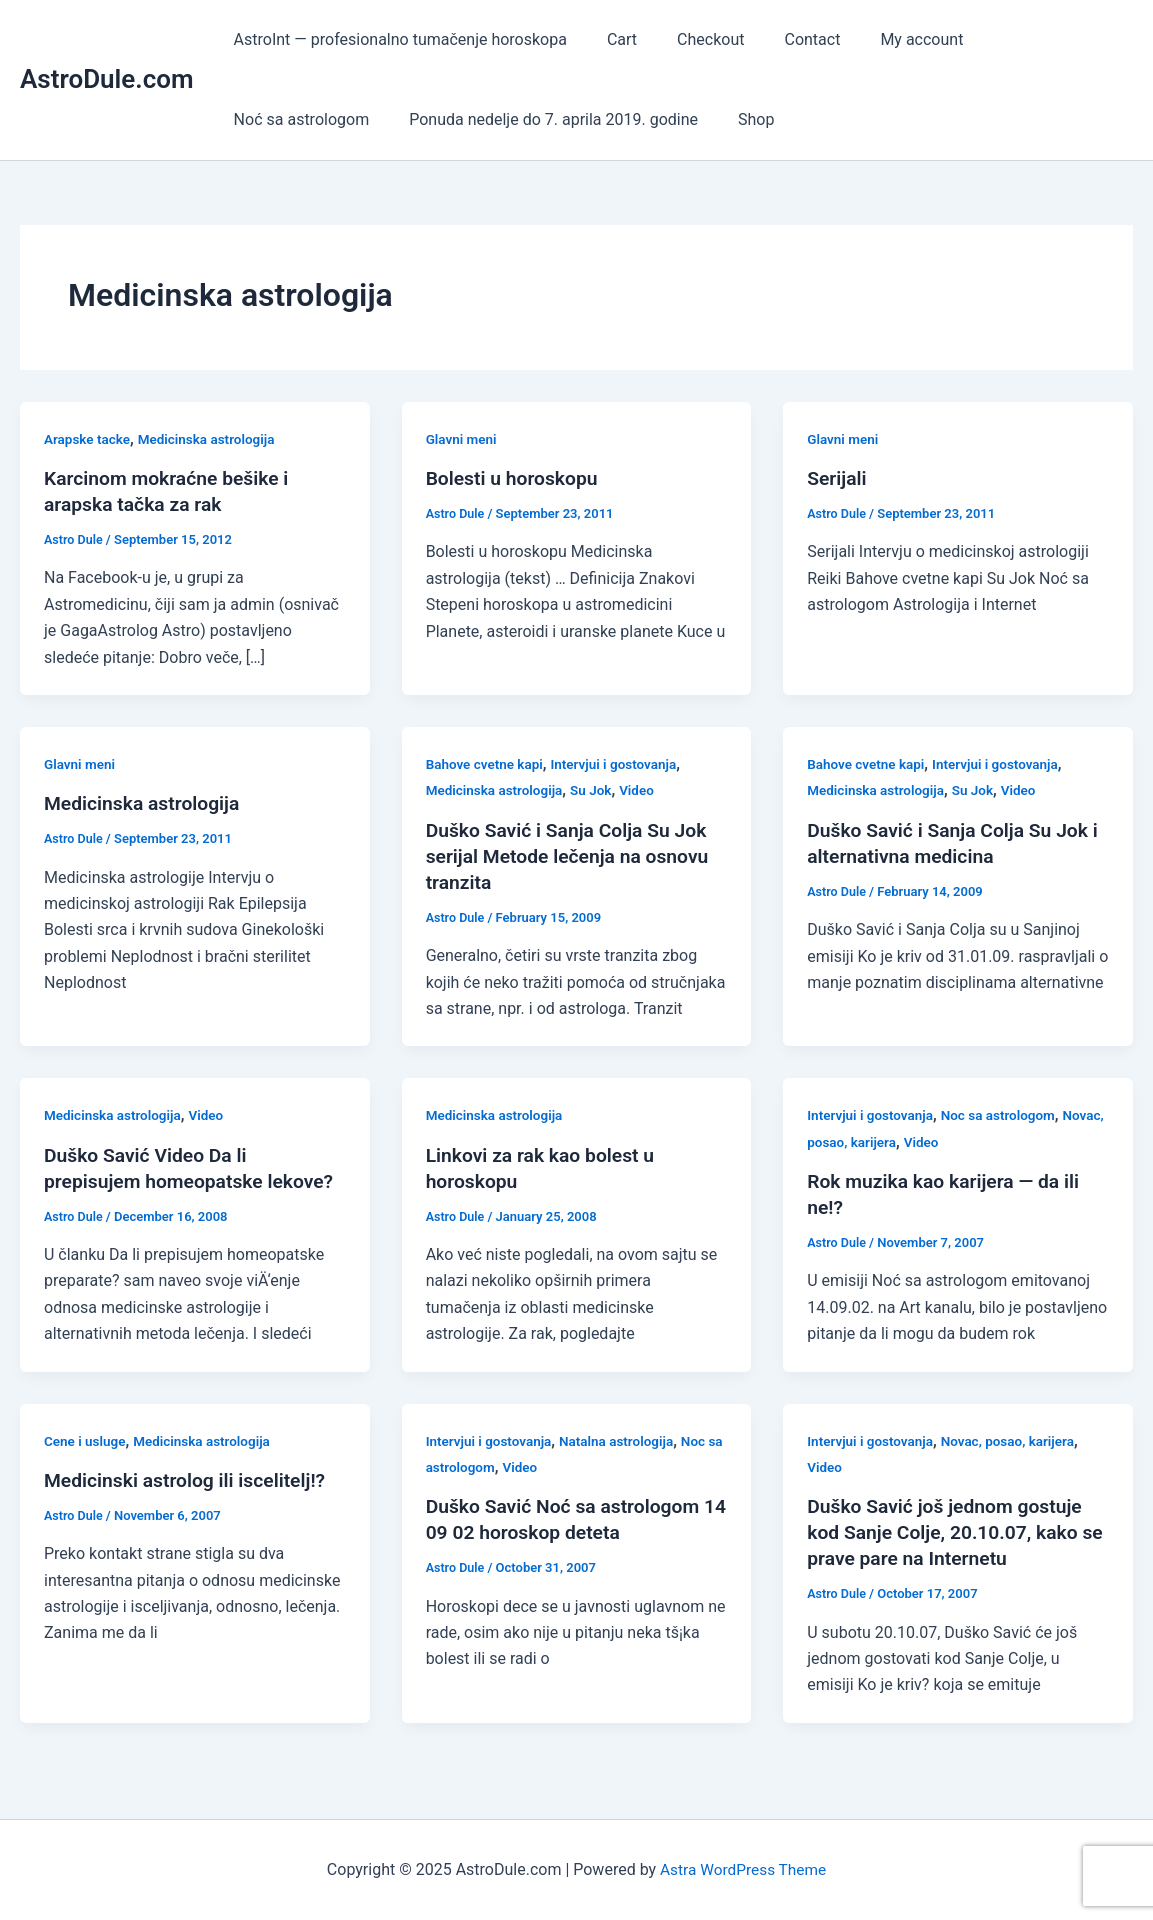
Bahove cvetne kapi (487, 764)
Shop (568, 119)
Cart (610, 39)
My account (885, 39)
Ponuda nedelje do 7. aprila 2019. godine (374, 119)
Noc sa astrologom (1005, 1115)
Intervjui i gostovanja (620, 764)
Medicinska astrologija (212, 439)
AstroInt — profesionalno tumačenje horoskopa (396, 39)
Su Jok (596, 790)
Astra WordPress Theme (743, 1869)
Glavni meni (463, 439)
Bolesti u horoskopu (515, 478)
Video (644, 790)
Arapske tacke (88, 439)
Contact (784, 39)
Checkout (690, 39)
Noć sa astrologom (1027, 39)
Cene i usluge (86, 1440)
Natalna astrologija (623, 1440)
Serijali (838, 478)
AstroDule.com (107, 79)
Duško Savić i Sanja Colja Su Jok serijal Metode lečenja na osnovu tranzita (573, 856)
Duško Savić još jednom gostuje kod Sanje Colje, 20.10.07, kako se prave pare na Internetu (949, 1532)
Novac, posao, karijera (876, 1142)
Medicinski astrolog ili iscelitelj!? (190, 1480)
